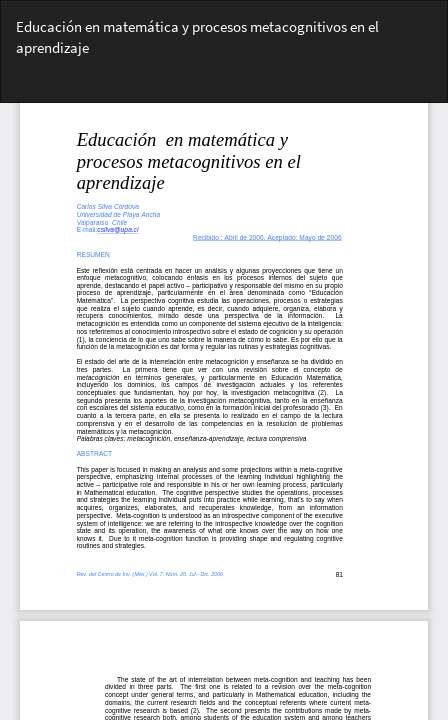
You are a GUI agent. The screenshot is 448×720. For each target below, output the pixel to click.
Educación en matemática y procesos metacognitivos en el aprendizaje (197, 37)
